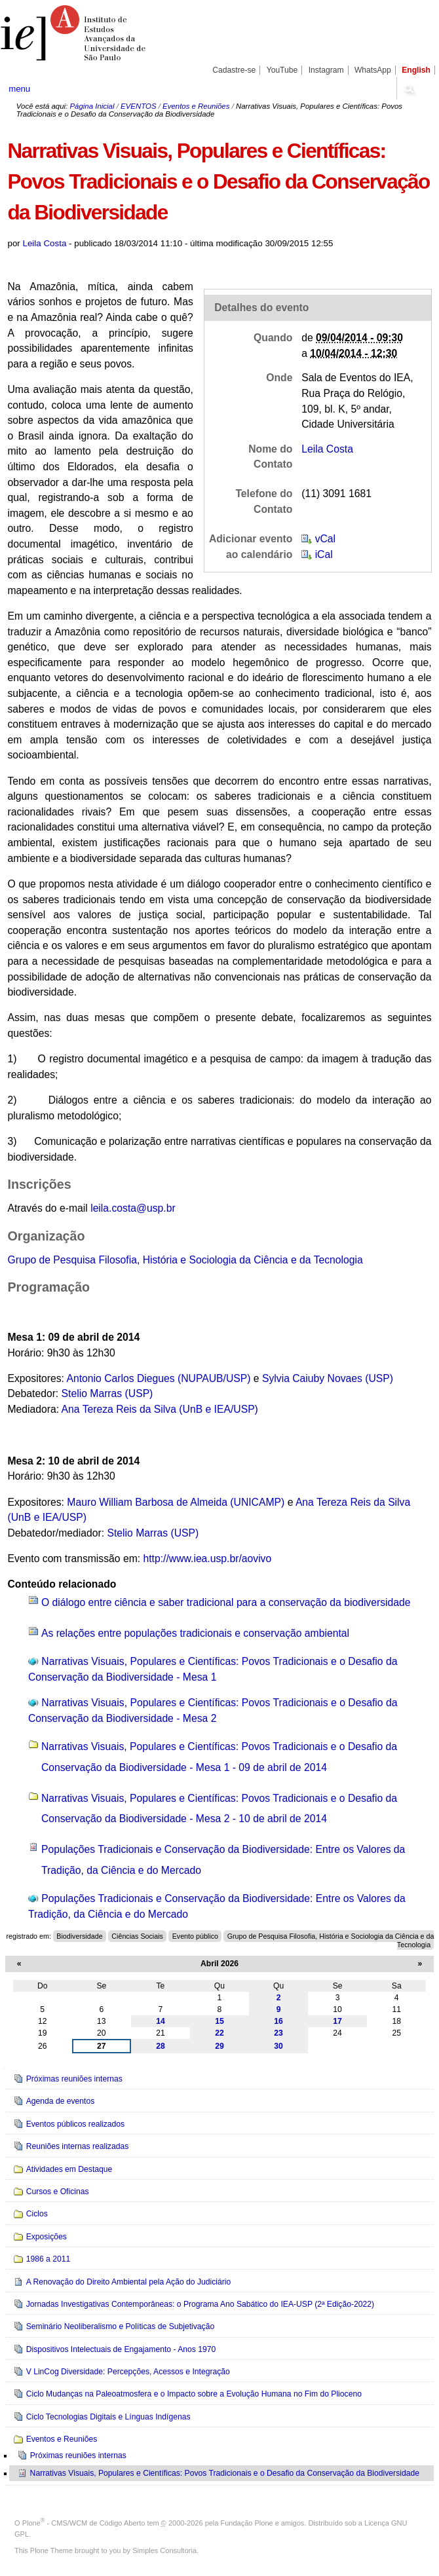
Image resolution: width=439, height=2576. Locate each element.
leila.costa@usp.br (133, 1208)
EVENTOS (138, 106)
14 (160, 2021)
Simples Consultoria (164, 2550)
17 (337, 2021)
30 (278, 2046)
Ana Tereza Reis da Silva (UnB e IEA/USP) (160, 1409)
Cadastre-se (234, 70)
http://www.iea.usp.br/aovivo (207, 1558)
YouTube (282, 70)
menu (19, 89)
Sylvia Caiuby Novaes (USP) (327, 1378)
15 (219, 2021)
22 (219, 2033)
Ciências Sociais (137, 1936)
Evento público (195, 1936)
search (408, 88)
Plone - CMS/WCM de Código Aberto (83, 2523)
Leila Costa (45, 243)
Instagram (326, 70)
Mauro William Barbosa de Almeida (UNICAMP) (175, 1502)
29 (219, 2046)
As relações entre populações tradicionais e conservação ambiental (195, 1633)
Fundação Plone (247, 2523)
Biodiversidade (79, 1936)
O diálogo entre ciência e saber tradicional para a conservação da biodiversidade (226, 1602)
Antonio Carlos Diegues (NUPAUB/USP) (158, 1378)
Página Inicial (91, 106)
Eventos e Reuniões (195, 106)
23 (278, 2033)
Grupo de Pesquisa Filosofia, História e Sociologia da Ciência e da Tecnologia (184, 1259)
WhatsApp (372, 70)
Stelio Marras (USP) (107, 1393)
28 (160, 2046)
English (416, 70)
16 (278, 2021)
